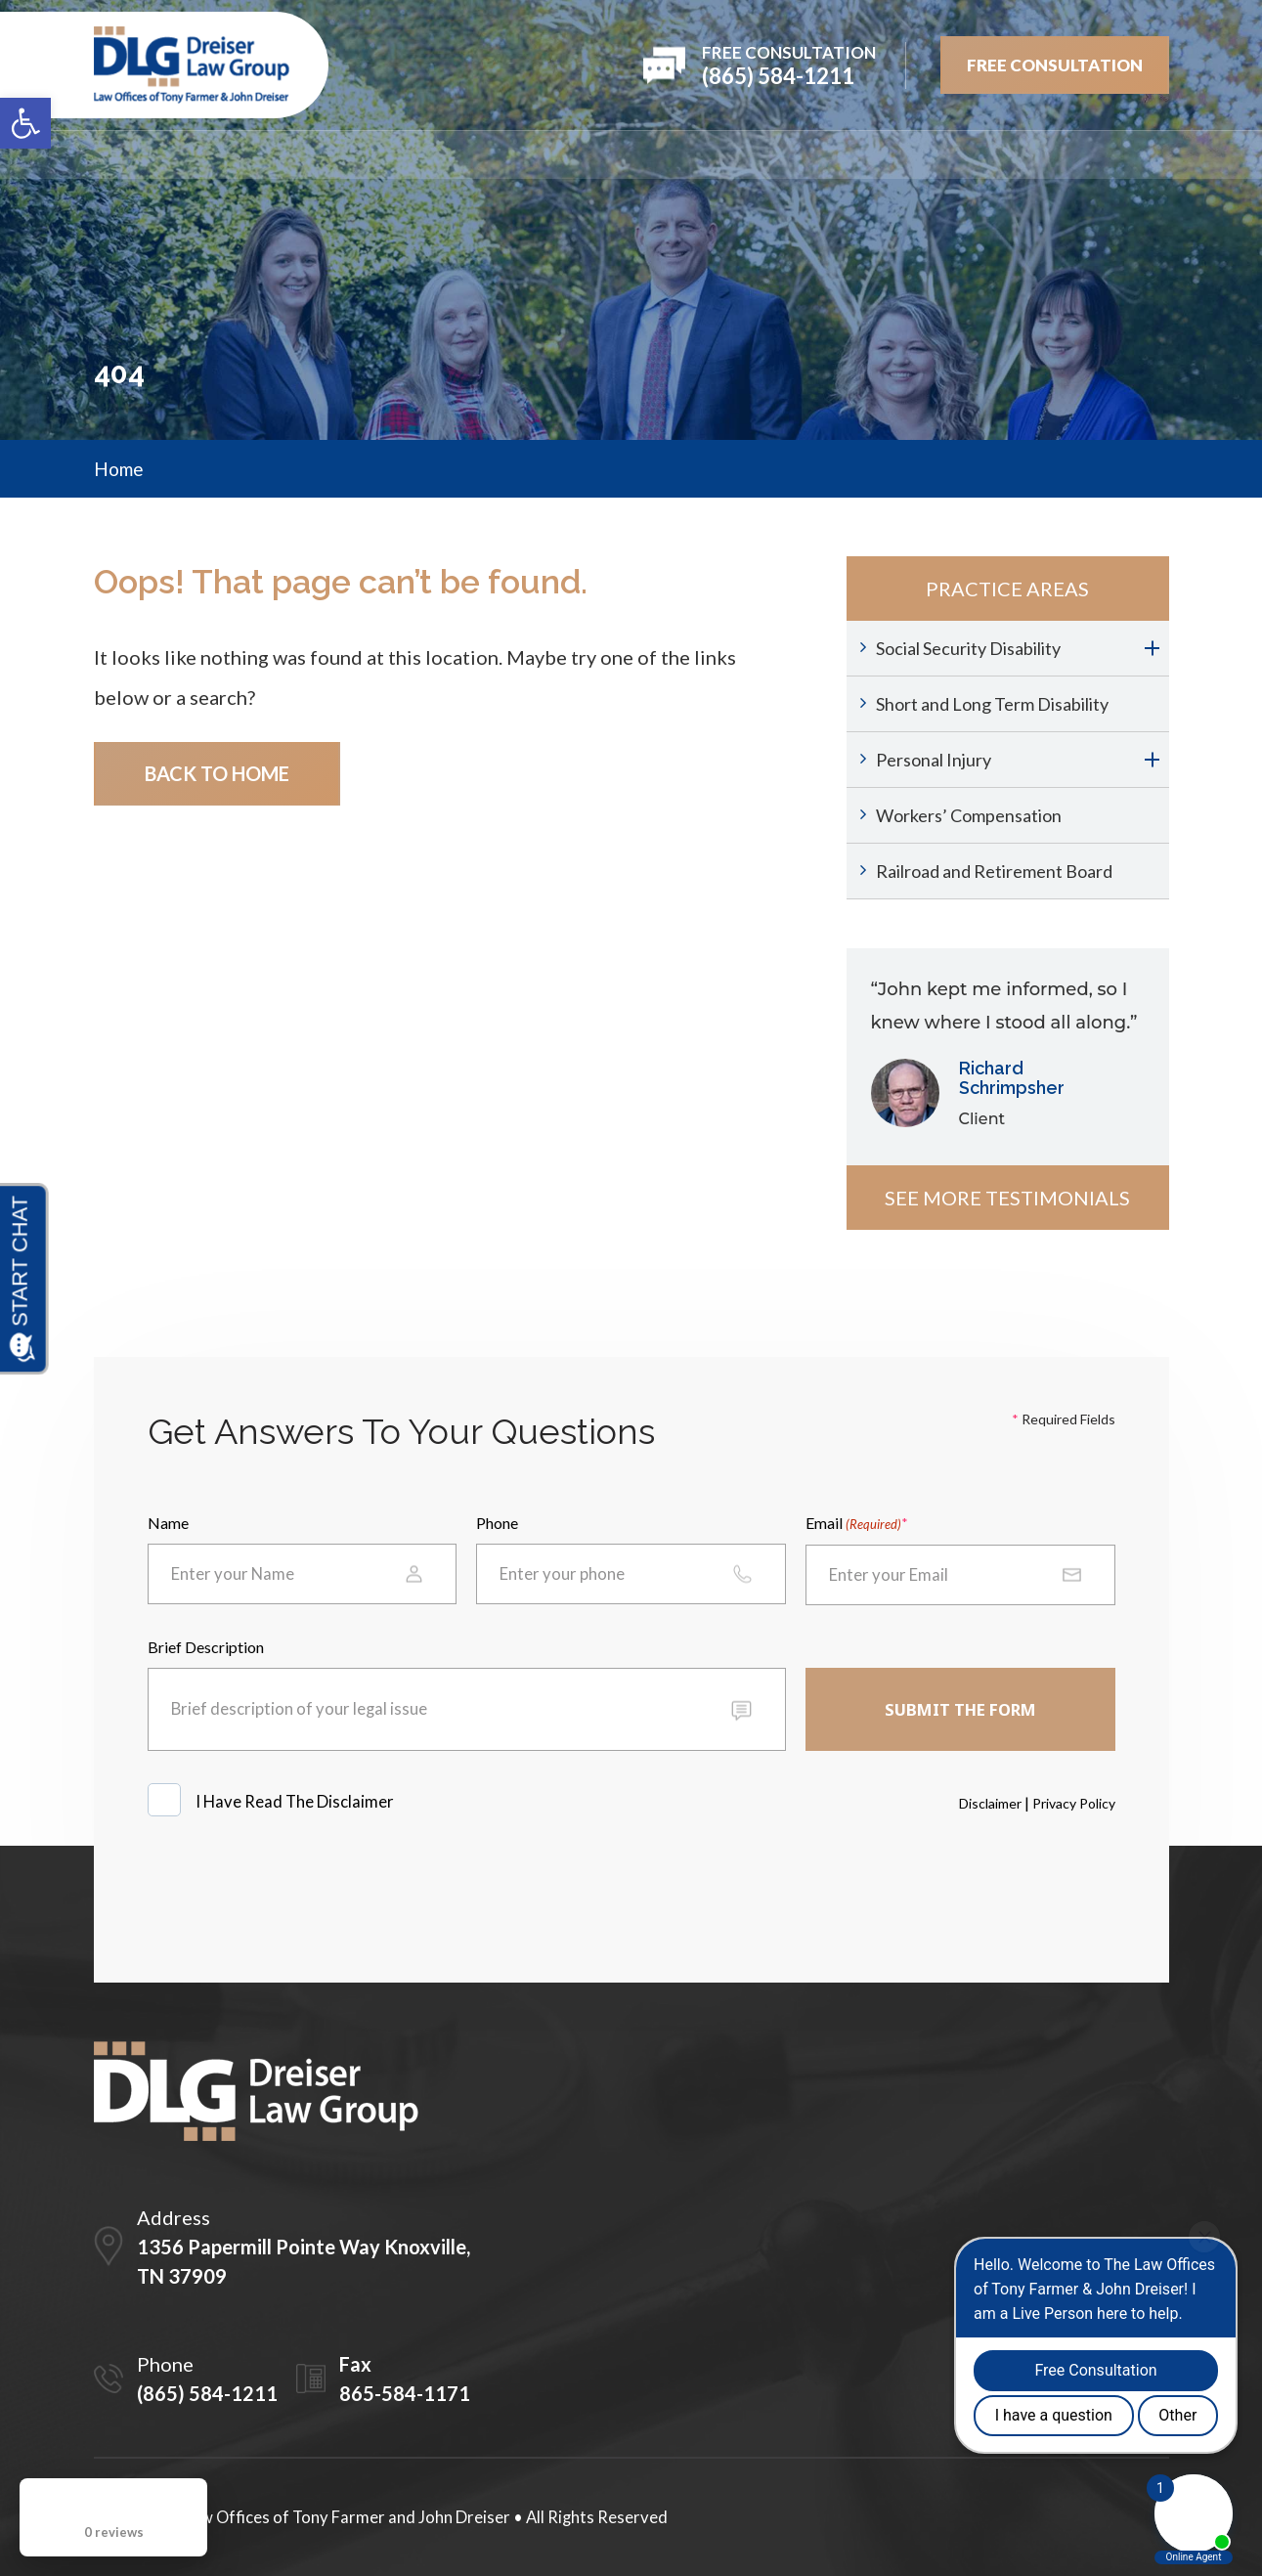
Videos (920, 155)
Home (118, 155)
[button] (25, 123)
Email (853, 1524)
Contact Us (1118, 155)
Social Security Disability (968, 648)
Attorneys (386, 155)
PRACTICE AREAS (533, 155)
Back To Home (217, 773)
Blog (1008, 155)
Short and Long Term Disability (992, 704)
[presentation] (296, 1891)
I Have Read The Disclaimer (296, 1801)
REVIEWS (668, 155)
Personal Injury (933, 759)
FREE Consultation (1055, 65)
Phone (497, 1522)
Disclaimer (990, 1803)
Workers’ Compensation (969, 815)
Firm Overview (241, 155)
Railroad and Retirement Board (994, 871)
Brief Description (206, 1646)
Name (168, 1522)
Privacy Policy (1073, 1803)
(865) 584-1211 (207, 2393)
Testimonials (796, 155)
